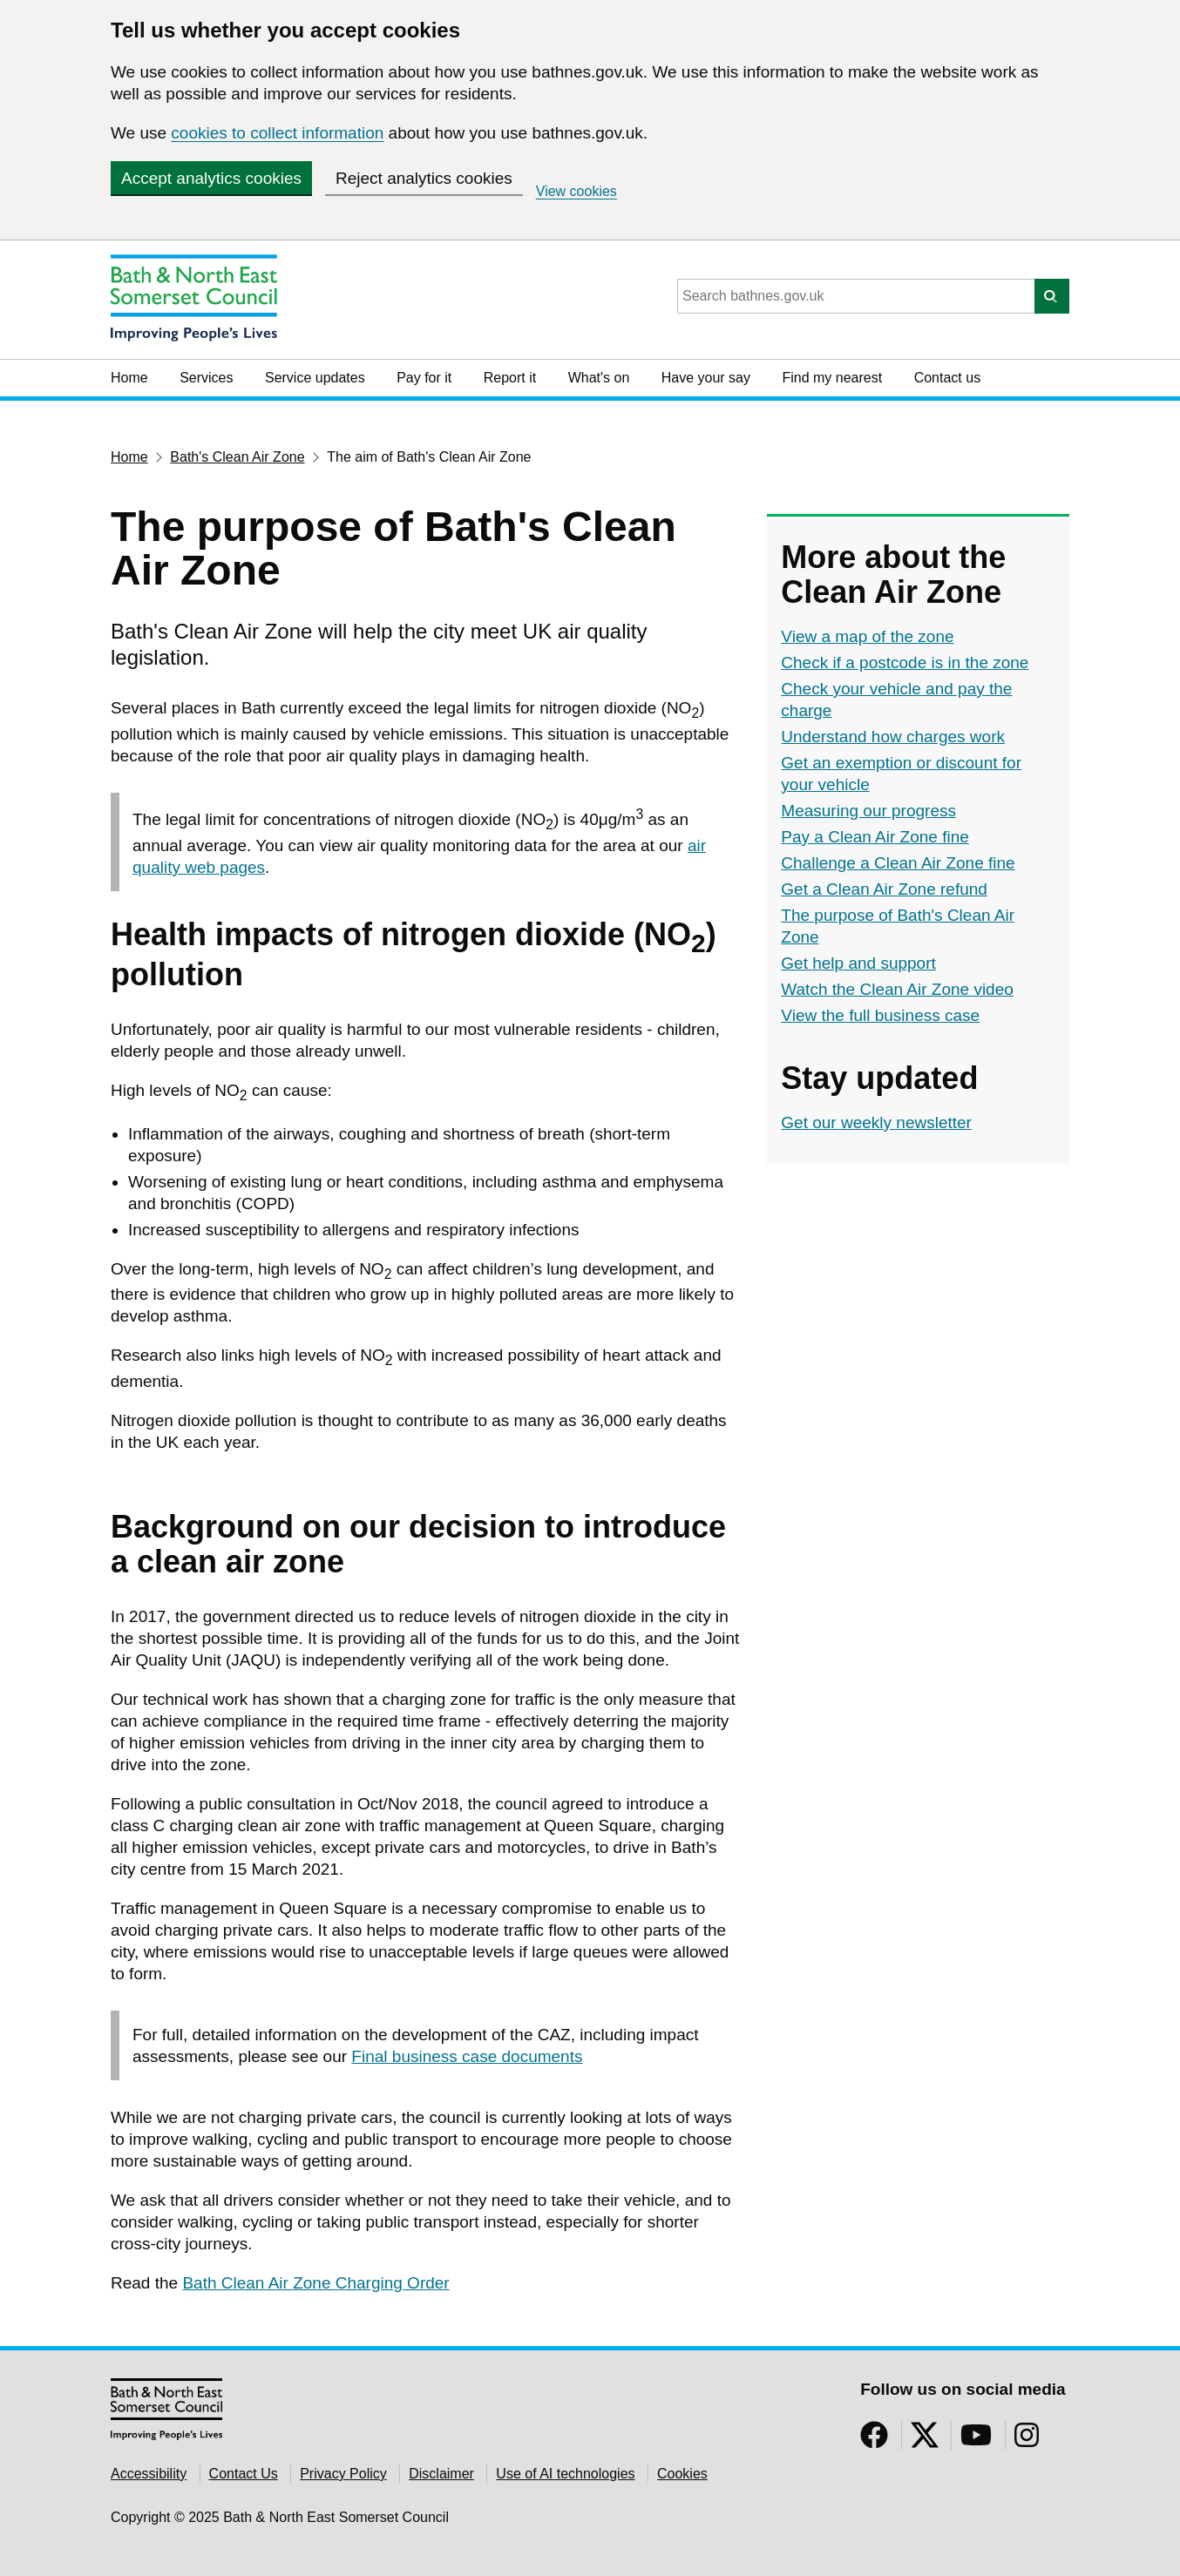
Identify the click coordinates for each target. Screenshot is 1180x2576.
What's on (599, 377)
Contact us (947, 377)
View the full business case (880, 1015)
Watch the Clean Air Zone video (897, 989)
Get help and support (858, 963)
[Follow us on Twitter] (925, 2440)
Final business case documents (466, 2056)
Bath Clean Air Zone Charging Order (315, 2283)
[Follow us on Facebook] (874, 2440)
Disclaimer (441, 2473)
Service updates (315, 377)
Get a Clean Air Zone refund (884, 889)
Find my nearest (832, 377)
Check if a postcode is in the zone (904, 662)
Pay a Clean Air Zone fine (874, 837)
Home (129, 377)
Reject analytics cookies (424, 178)
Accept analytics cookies (211, 178)
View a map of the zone (867, 636)
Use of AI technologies (565, 2473)
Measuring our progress (868, 810)
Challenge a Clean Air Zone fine (897, 863)
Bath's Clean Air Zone (237, 457)
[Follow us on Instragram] (1026, 2440)
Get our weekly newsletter (876, 1122)
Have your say (705, 377)
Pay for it (424, 377)
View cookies (576, 191)
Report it (510, 377)
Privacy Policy (343, 2473)
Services (206, 377)
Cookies (682, 2473)
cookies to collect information (277, 133)
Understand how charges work (893, 736)
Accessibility (148, 2473)
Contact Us (243, 2473)
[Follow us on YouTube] (976, 2440)
